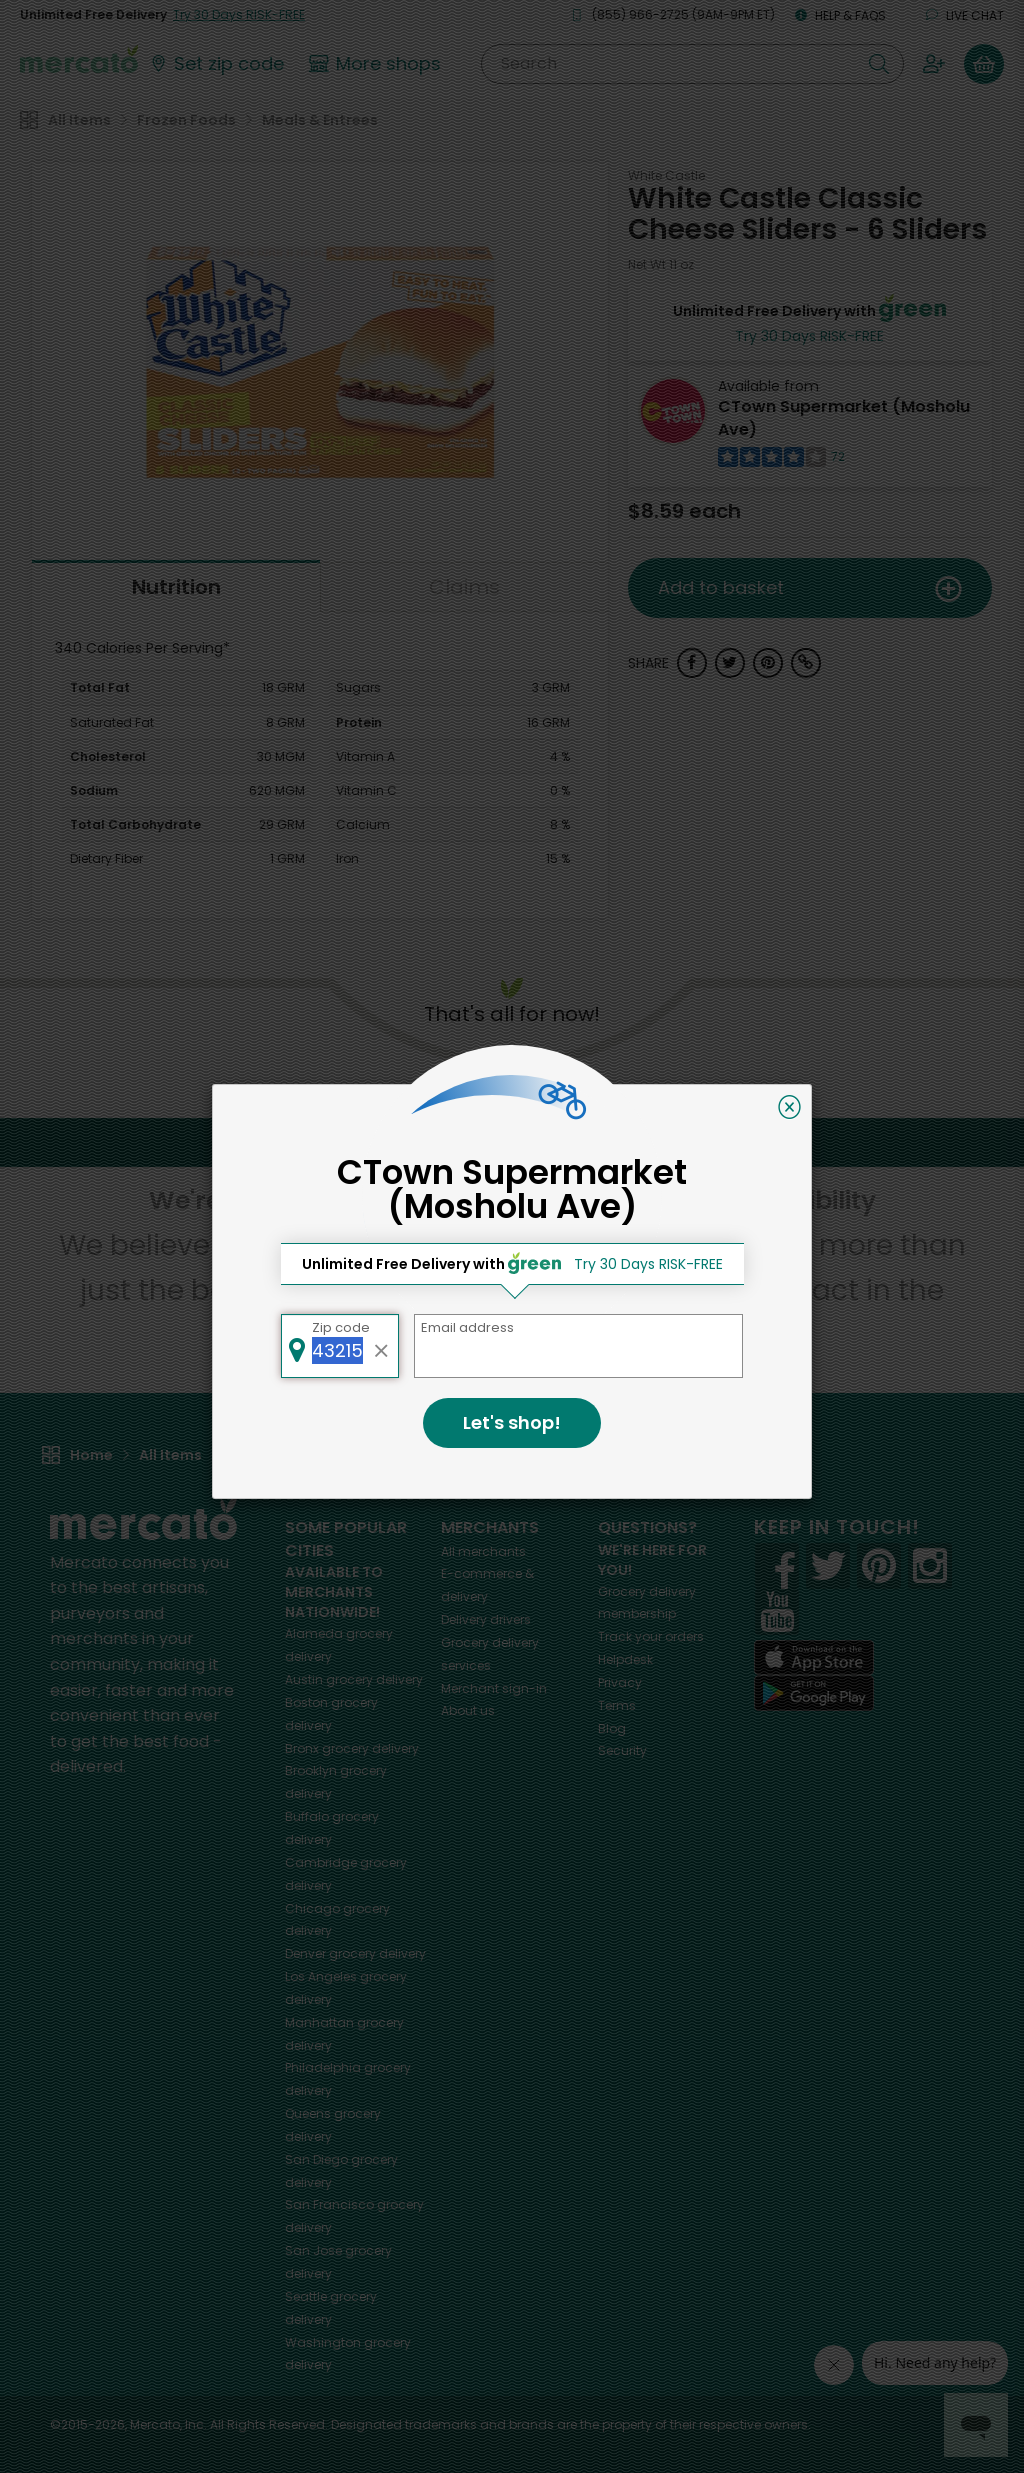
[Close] (789, 1107)
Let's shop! (512, 1422)
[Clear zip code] (382, 1346)
